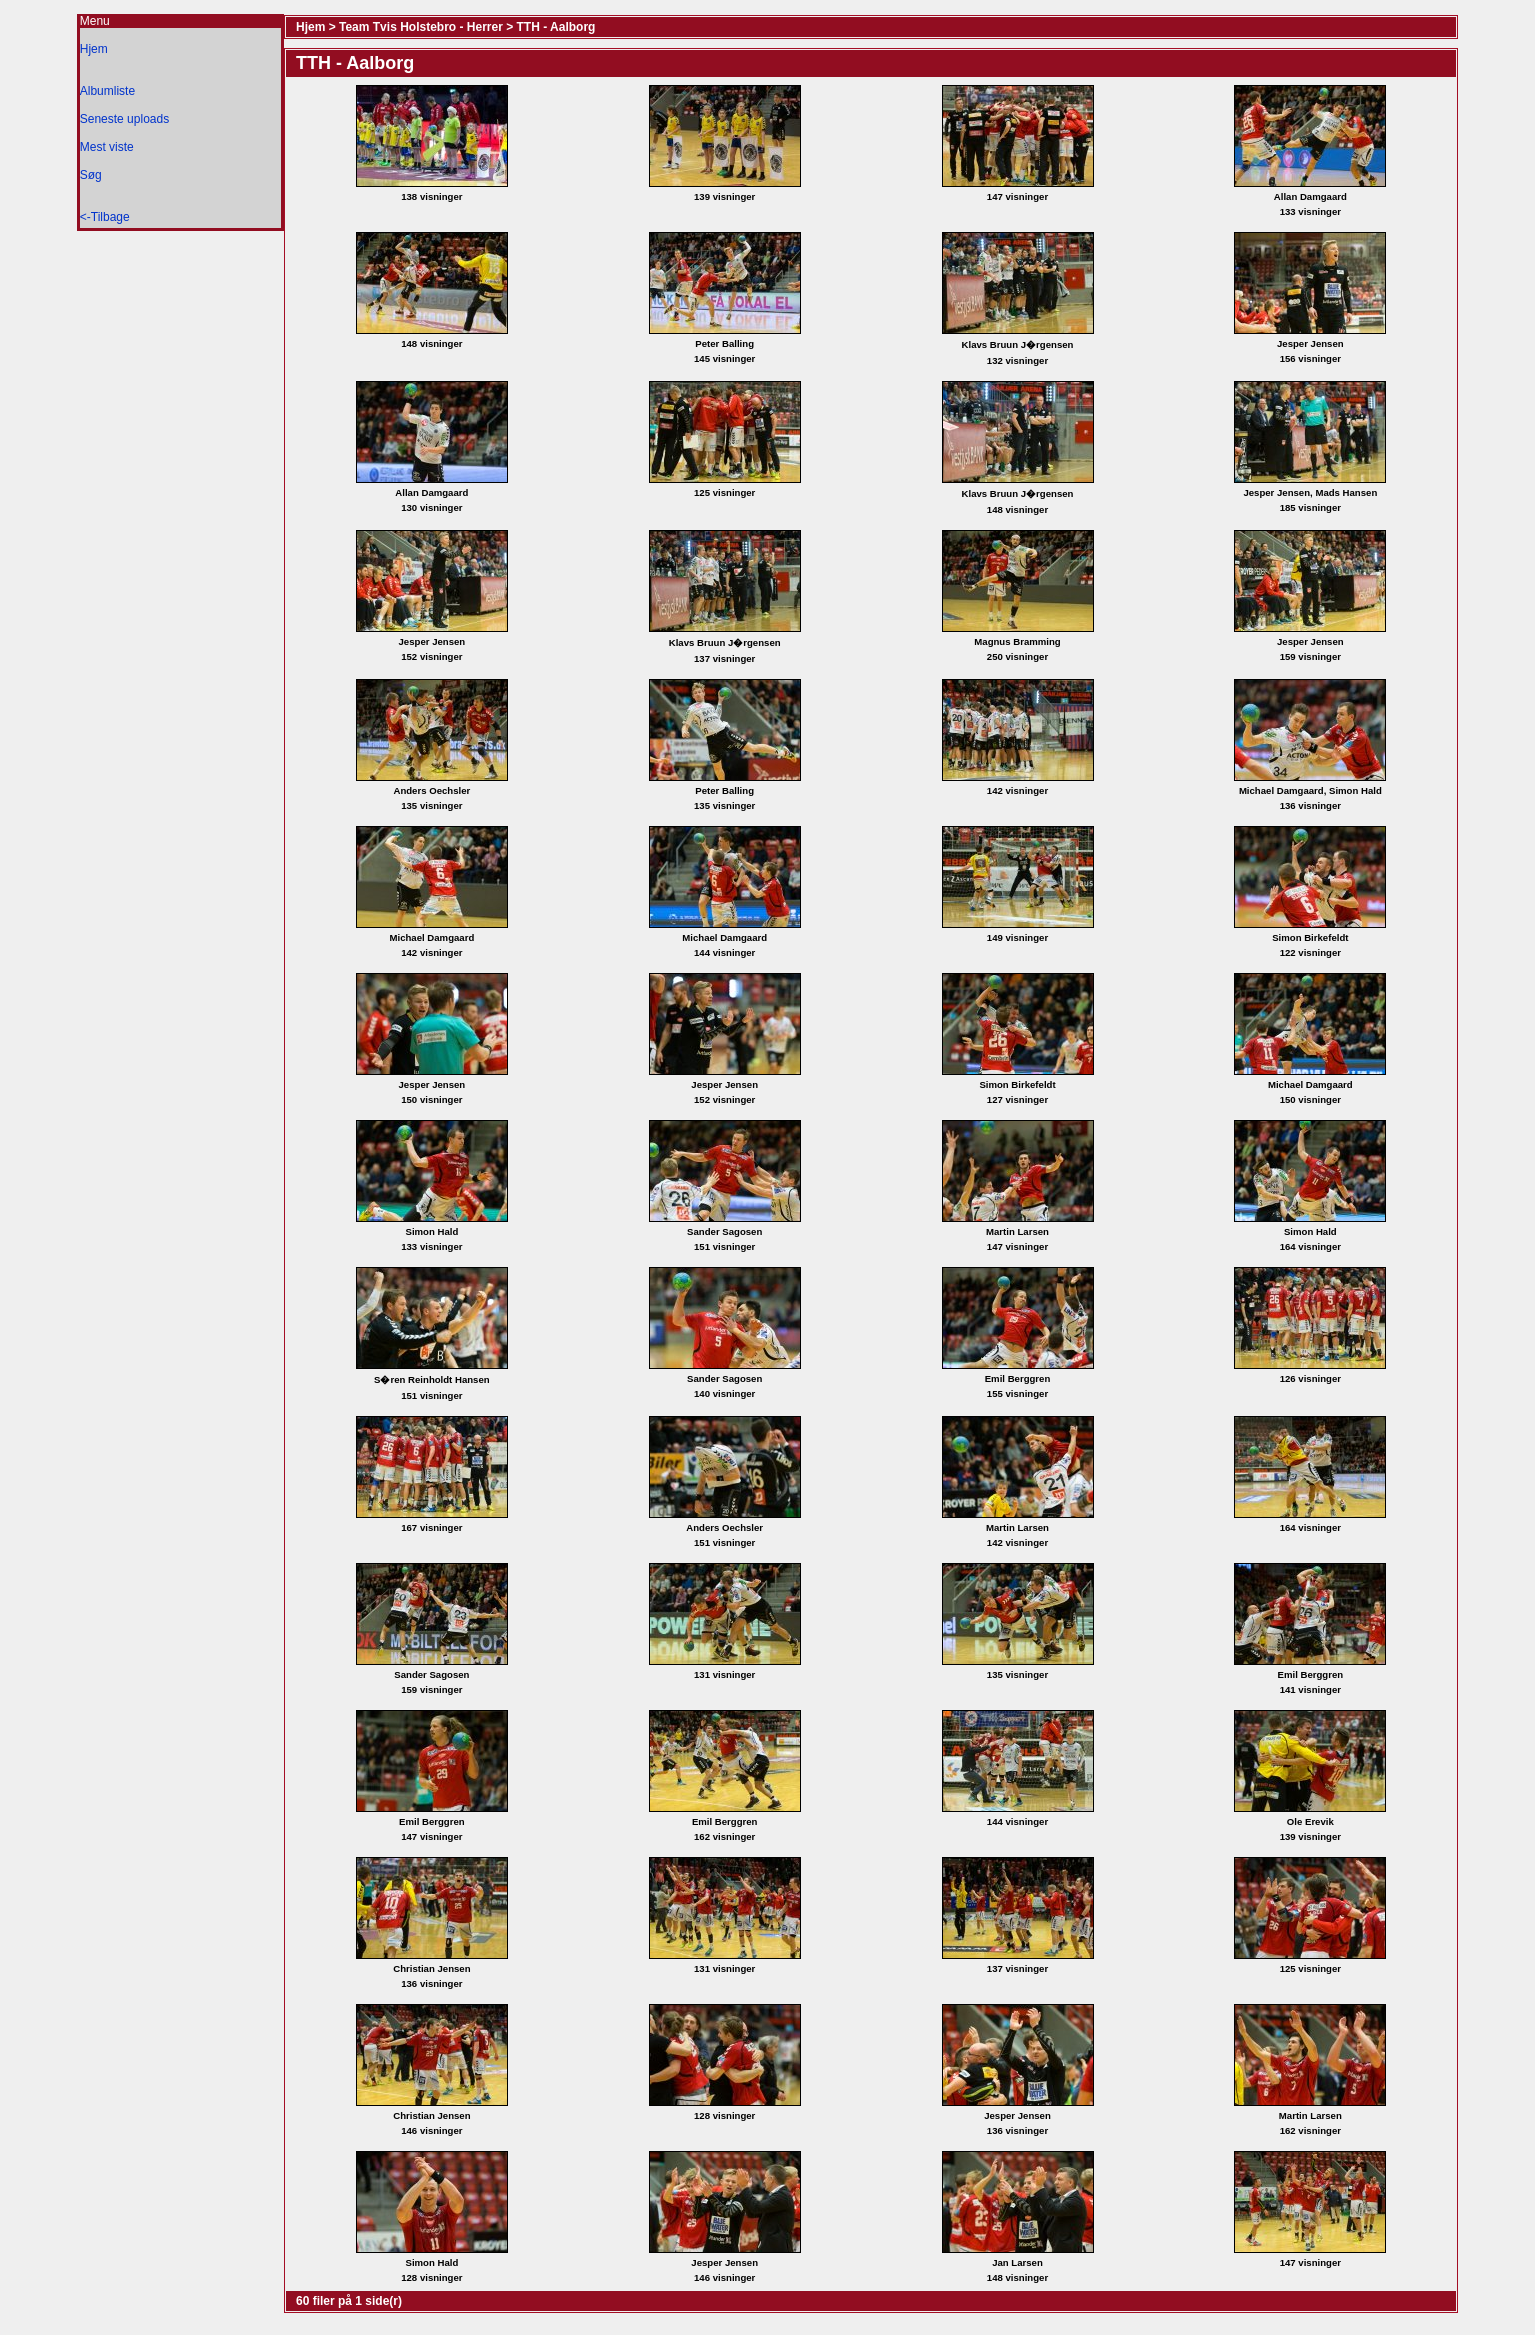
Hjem (94, 49)
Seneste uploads (124, 119)
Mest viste (107, 147)
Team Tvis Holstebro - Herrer (421, 27)
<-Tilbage (105, 217)
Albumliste (107, 91)
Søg (91, 175)
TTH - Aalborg (556, 27)
